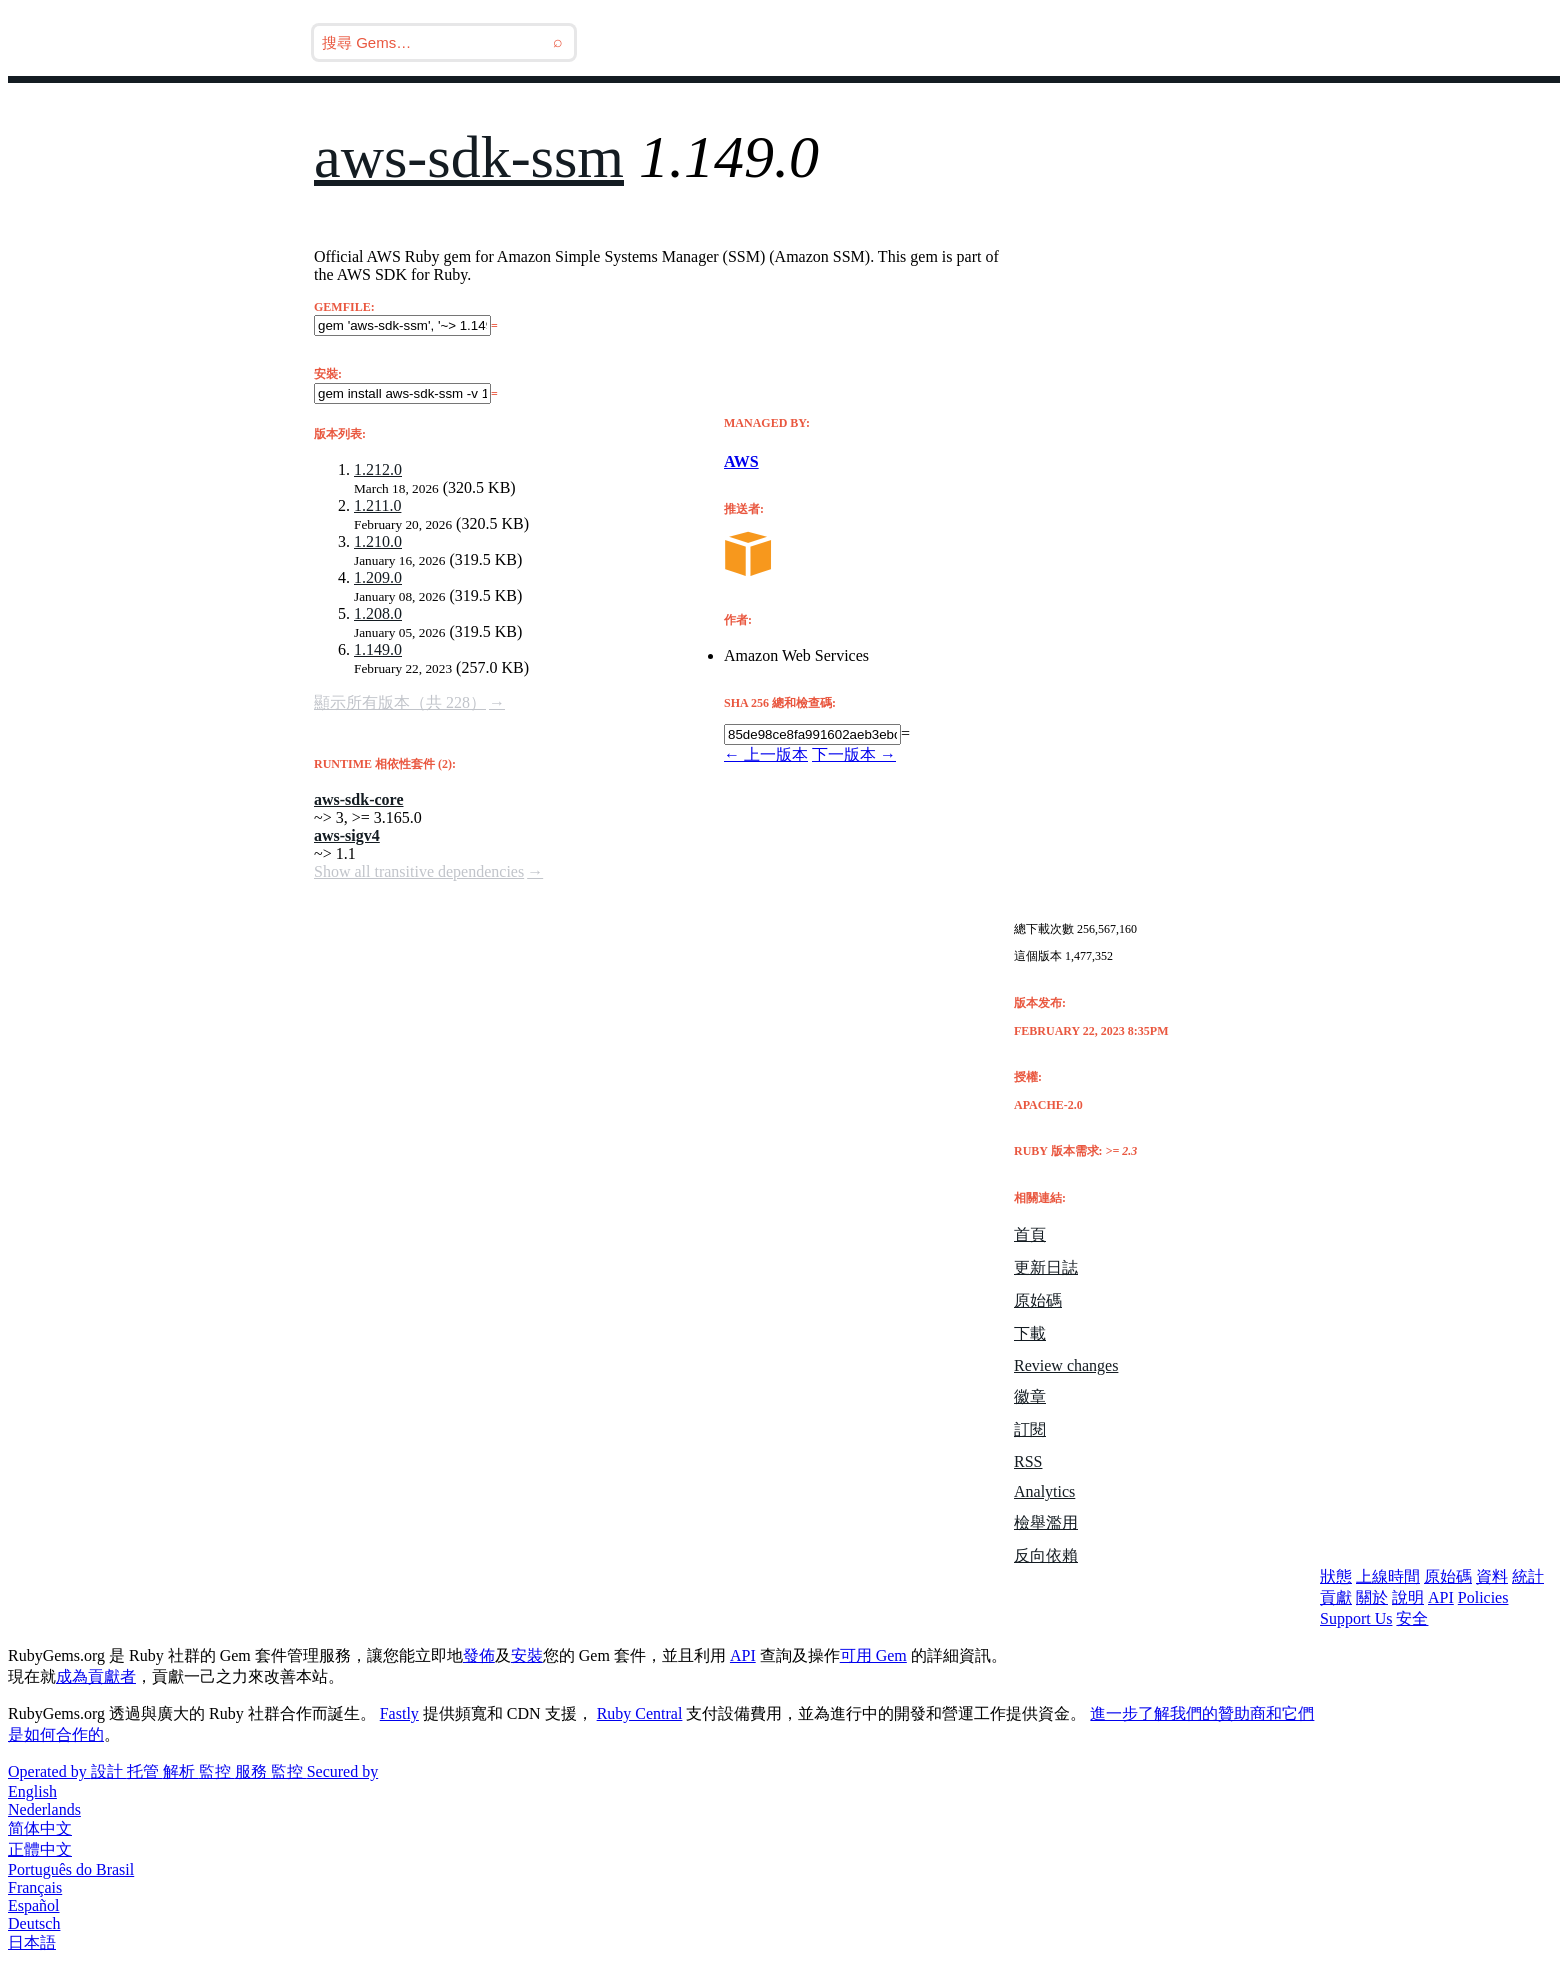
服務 (253, 1771)
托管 (145, 1771)
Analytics (1044, 1491)
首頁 (1030, 1234)
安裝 (527, 1655)
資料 (1492, 1576)
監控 (217, 1771)
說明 (1408, 1597)
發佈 (479, 1655)
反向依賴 (1046, 1555)
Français (35, 1887)
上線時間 (1388, 1576)
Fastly (399, 1713)
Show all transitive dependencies (419, 871)
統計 (1528, 1576)
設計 (109, 1771)
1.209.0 (378, 577)
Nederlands (44, 1809)
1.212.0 (378, 469)
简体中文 (40, 1828)
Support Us (1356, 1618)
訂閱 (1030, 1429)
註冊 (1334, 42)
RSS (1028, 1461)
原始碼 (1038, 1300)
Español (34, 1905)
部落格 (1010, 42)
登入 (1266, 42)
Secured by (343, 1771)
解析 (181, 1771)
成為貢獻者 (96, 1676)
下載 (1030, 1333)
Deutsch (34, 1923)
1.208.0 (378, 613)
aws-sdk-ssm (469, 157)
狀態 (1336, 1576)
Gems (1092, 42)
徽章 (1030, 1396)
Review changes (1066, 1365)
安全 (1412, 1618)
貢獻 (1336, 1597)
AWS (741, 461)
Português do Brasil (71, 1869)
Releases (909, 42)
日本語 (32, 1942)
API (1441, 1597)
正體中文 (40, 1849)
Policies (1483, 1597)
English (32, 1791)
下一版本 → (854, 754)
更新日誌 (1046, 1267)
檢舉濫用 (1046, 1522)
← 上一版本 (766, 754)
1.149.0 (378, 649)
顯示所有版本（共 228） (400, 702)
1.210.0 (378, 541)
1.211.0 (377, 505)
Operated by (49, 1771)
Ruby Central (640, 1713)
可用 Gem (873, 1655)
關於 (1372, 1597)
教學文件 (1182, 42)
